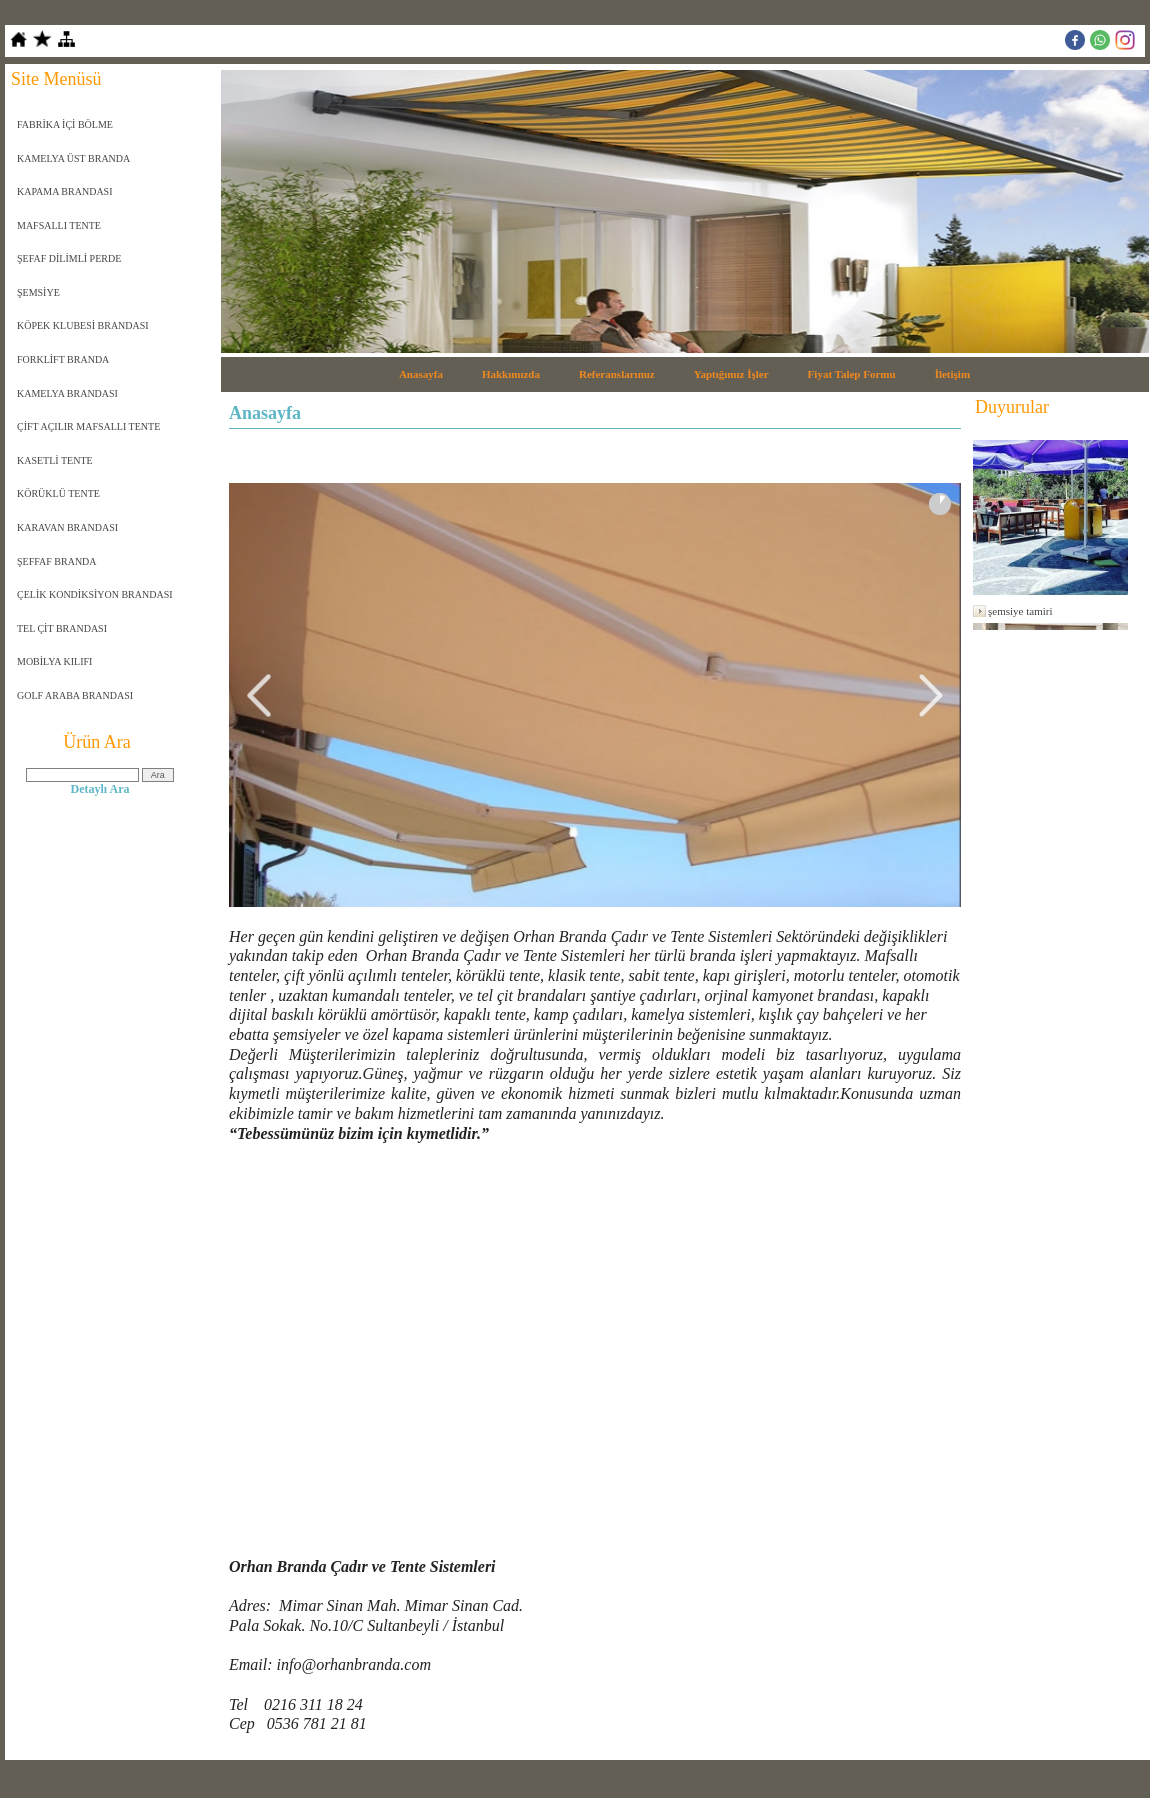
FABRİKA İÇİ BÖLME (65, 124)
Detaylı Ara (100, 789)
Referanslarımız (617, 374)
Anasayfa (421, 374)
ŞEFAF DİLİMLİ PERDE (69, 258)
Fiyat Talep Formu (852, 374)
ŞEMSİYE (38, 292)
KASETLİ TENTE (55, 460)
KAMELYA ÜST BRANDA (73, 158)
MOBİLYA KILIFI (54, 661)
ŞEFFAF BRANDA (57, 561)
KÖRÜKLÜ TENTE (58, 493)
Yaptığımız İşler (731, 374)
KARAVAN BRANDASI (67, 527)
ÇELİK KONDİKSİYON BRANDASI (95, 594)
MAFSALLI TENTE (59, 225)
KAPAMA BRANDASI (65, 191)
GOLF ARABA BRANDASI (75, 695)
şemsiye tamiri (1020, 611)
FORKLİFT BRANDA (63, 359)
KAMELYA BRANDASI (67, 393)
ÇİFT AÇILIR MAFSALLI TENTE (88, 426)
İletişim (952, 374)
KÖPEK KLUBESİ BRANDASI (83, 325)
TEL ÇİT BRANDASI (62, 628)
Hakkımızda (511, 374)
